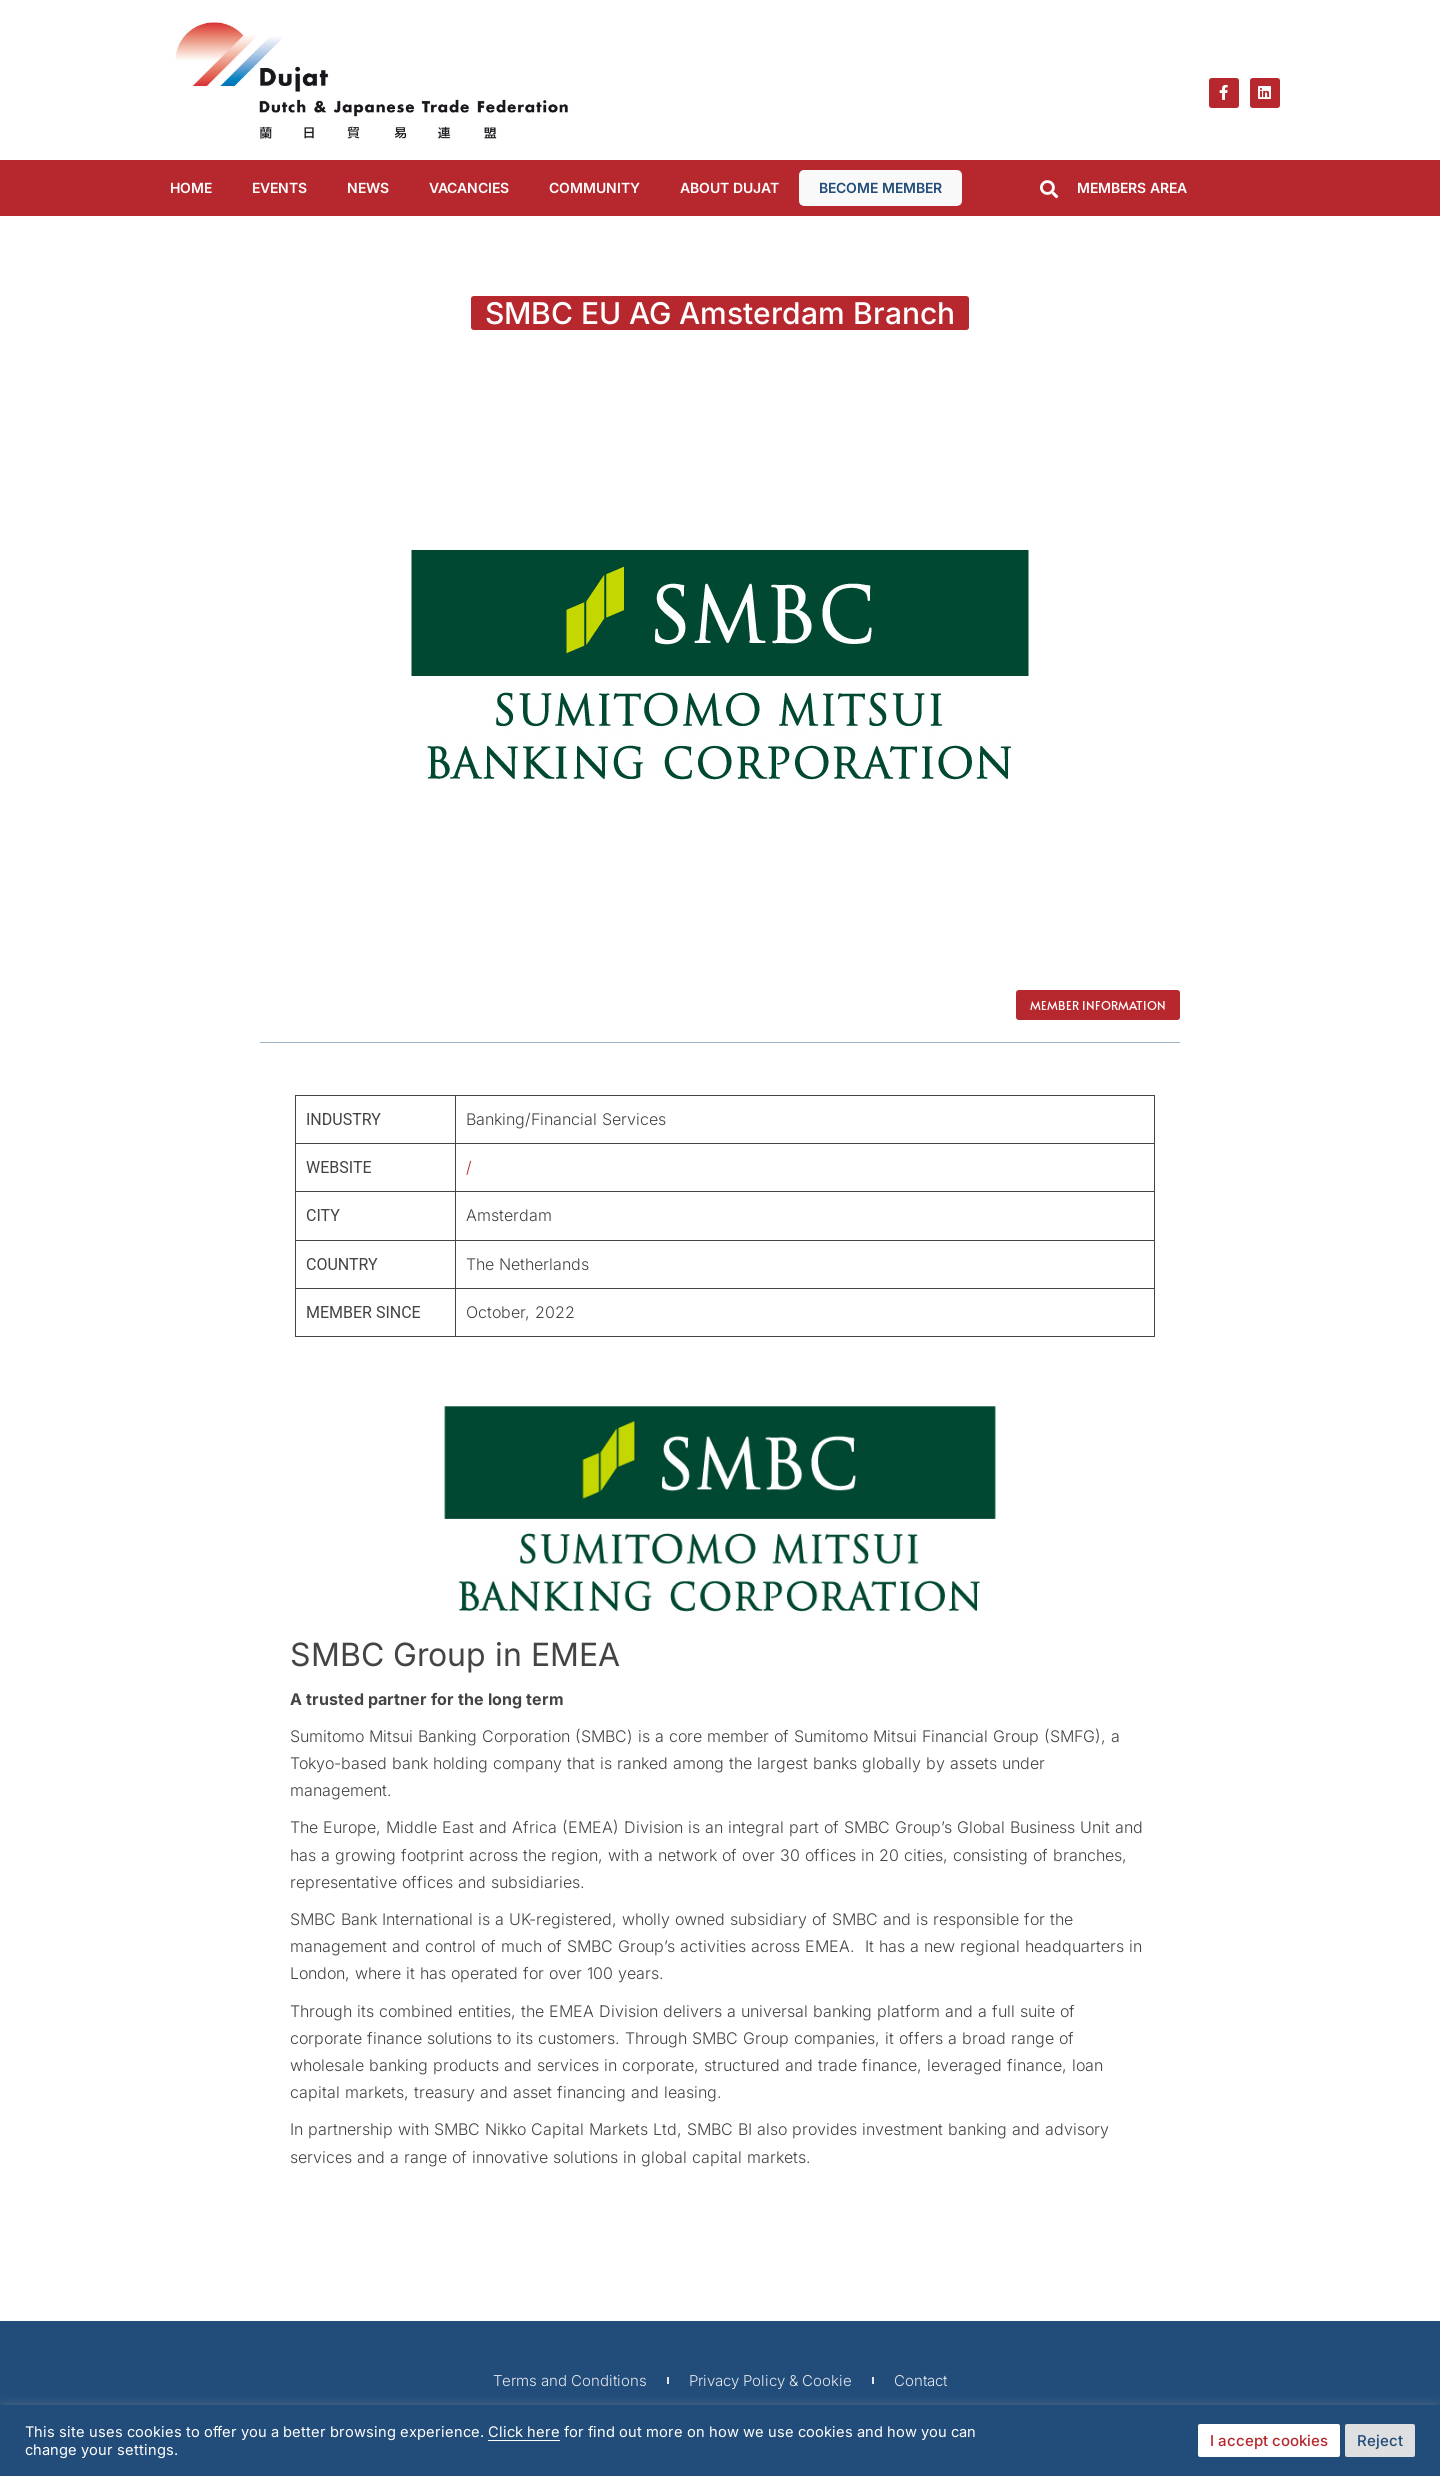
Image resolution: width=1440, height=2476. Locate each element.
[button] (1048, 189)
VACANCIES (469, 187)
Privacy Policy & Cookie (770, 2380)
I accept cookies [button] (1269, 2440)
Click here (524, 2432)
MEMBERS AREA (1132, 187)
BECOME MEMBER (880, 187)
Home (191, 187)
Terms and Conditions (570, 2380)
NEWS (368, 187)
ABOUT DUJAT (729, 187)
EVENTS (279, 187)
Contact (920, 2380)
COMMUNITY (594, 187)
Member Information (1098, 1005)
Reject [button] (1380, 2440)
